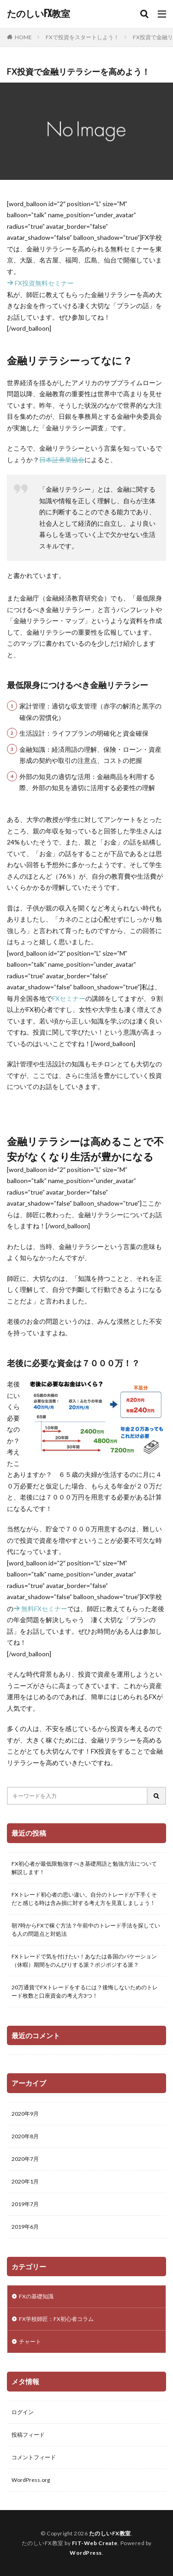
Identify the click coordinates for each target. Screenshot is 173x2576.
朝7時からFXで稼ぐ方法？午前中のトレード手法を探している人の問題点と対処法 (86, 1929)
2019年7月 (25, 2204)
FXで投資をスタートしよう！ (82, 37)
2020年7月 (25, 2158)
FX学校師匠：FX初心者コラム (56, 2318)
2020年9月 (25, 2113)
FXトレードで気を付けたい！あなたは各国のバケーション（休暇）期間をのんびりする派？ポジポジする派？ (84, 1960)
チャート (30, 2341)
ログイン (23, 2412)
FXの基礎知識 (36, 2296)
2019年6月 (25, 2226)
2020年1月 (25, 2181)
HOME (23, 37)
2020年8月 (25, 2136)
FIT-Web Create (95, 2543)
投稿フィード (28, 2434)
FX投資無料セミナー (40, 283)
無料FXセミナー (40, 1608)
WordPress (86, 2552)
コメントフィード (34, 2457)
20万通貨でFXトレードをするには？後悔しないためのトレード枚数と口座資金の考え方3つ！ (85, 1991)
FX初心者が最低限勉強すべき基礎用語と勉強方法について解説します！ (84, 1867)
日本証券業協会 (61, 460)
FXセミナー (68, 998)
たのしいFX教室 (38, 13)
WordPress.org (31, 2479)
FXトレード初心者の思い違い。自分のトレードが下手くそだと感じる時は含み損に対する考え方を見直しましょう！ (84, 1898)
